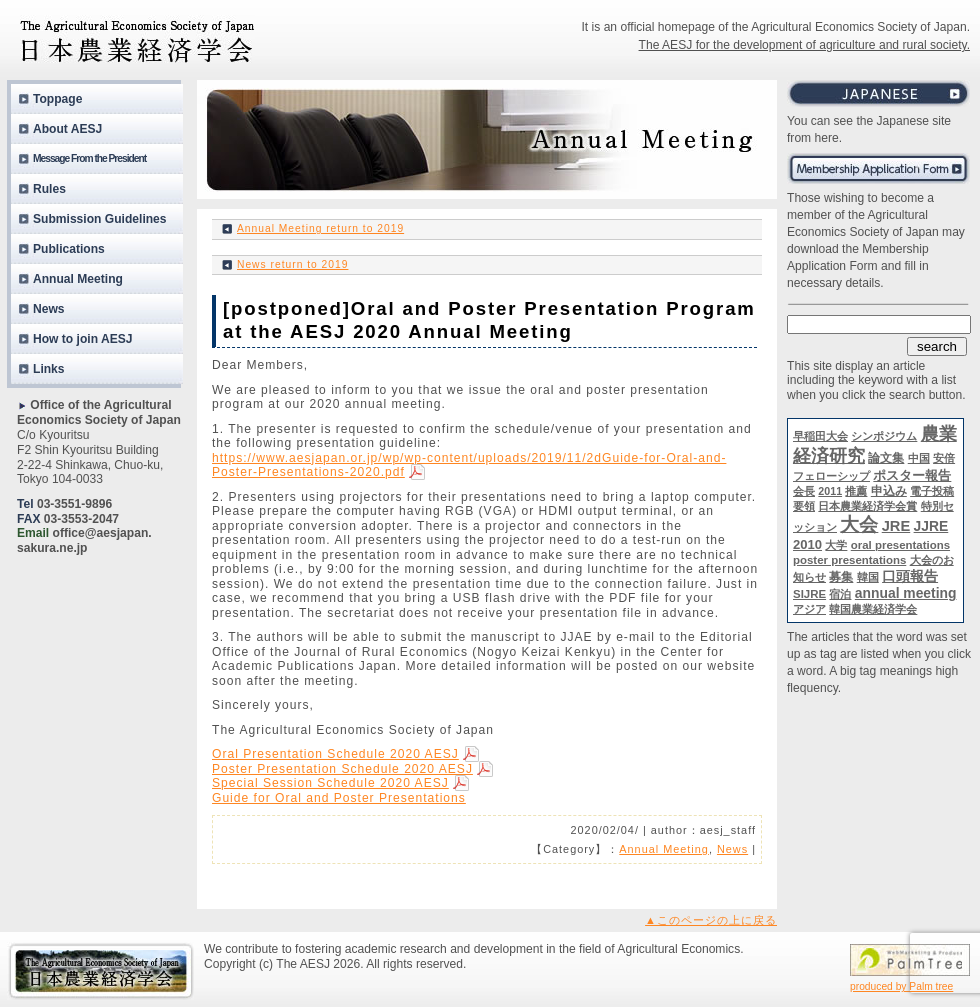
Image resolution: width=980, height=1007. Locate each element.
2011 (830, 491)
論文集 (886, 458)
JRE (896, 526)
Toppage (57, 99)
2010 (807, 544)
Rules (49, 189)
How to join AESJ (83, 339)
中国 (919, 458)
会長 (804, 491)
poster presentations (849, 560)
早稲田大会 (820, 436)
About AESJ (67, 129)
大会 (859, 524)
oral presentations (900, 545)
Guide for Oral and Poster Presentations (339, 798)
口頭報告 (910, 576)
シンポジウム (884, 436)
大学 (836, 545)
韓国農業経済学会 (873, 609)
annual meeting (906, 593)
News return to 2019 (292, 264)
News (732, 849)
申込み (889, 491)
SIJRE (809, 594)
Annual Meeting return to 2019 (320, 228)
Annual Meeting (664, 849)
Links (49, 369)
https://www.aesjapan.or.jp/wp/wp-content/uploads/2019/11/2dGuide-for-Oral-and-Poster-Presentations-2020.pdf (469, 465)
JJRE (931, 526)
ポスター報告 (912, 475)
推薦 (856, 491)
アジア (809, 609)
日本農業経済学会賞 (867, 506)
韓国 (868, 577)
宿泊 (840, 594)
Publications (69, 249)
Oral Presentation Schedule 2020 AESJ (335, 754)
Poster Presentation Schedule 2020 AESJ (342, 769)
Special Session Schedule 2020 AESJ (330, 783)
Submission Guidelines (100, 219)
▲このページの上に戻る (711, 920)
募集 (841, 577)
